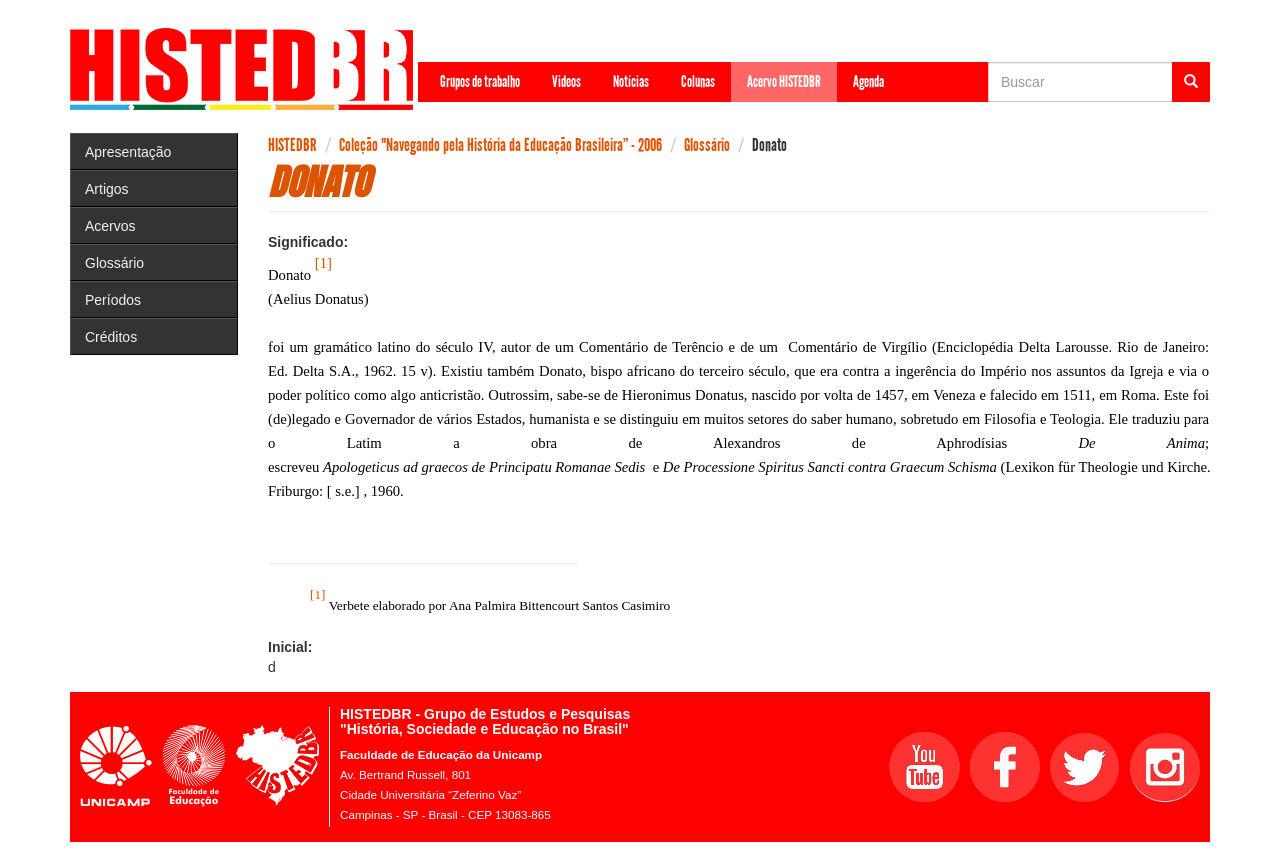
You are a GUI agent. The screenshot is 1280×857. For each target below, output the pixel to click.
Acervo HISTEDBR (784, 81)
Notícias (631, 81)
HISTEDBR (292, 145)
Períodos (113, 300)
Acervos (110, 226)
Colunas (698, 81)
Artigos (107, 189)
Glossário (114, 263)
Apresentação (128, 152)
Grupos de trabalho (480, 81)
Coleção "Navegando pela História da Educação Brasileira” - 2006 (500, 145)
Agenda (868, 81)
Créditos (111, 337)
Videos (566, 81)
